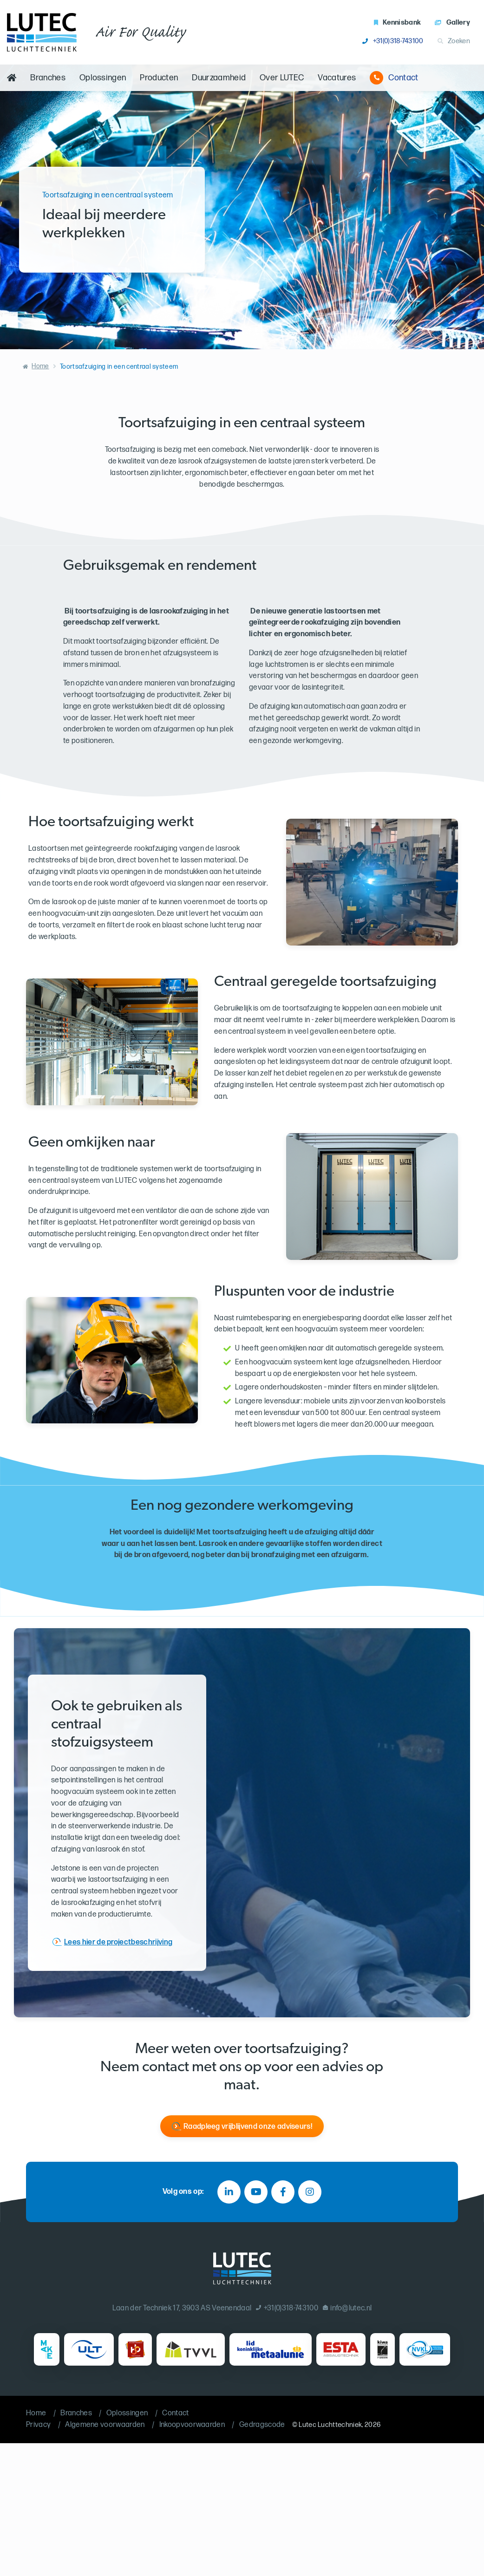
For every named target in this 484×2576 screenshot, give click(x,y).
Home (40, 366)
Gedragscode (262, 2424)
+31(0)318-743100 (392, 41)
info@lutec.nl (347, 2308)
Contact (394, 78)
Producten (159, 78)
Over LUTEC (282, 78)
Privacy (38, 2424)
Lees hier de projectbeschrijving (118, 1942)
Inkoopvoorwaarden (192, 2424)
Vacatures (337, 78)
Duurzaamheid (219, 78)
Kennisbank (397, 22)
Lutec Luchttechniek (330, 2425)
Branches (47, 78)
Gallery (452, 22)
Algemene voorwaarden (104, 2424)
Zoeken (454, 41)
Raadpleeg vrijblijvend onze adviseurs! (247, 2126)
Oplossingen (102, 78)
